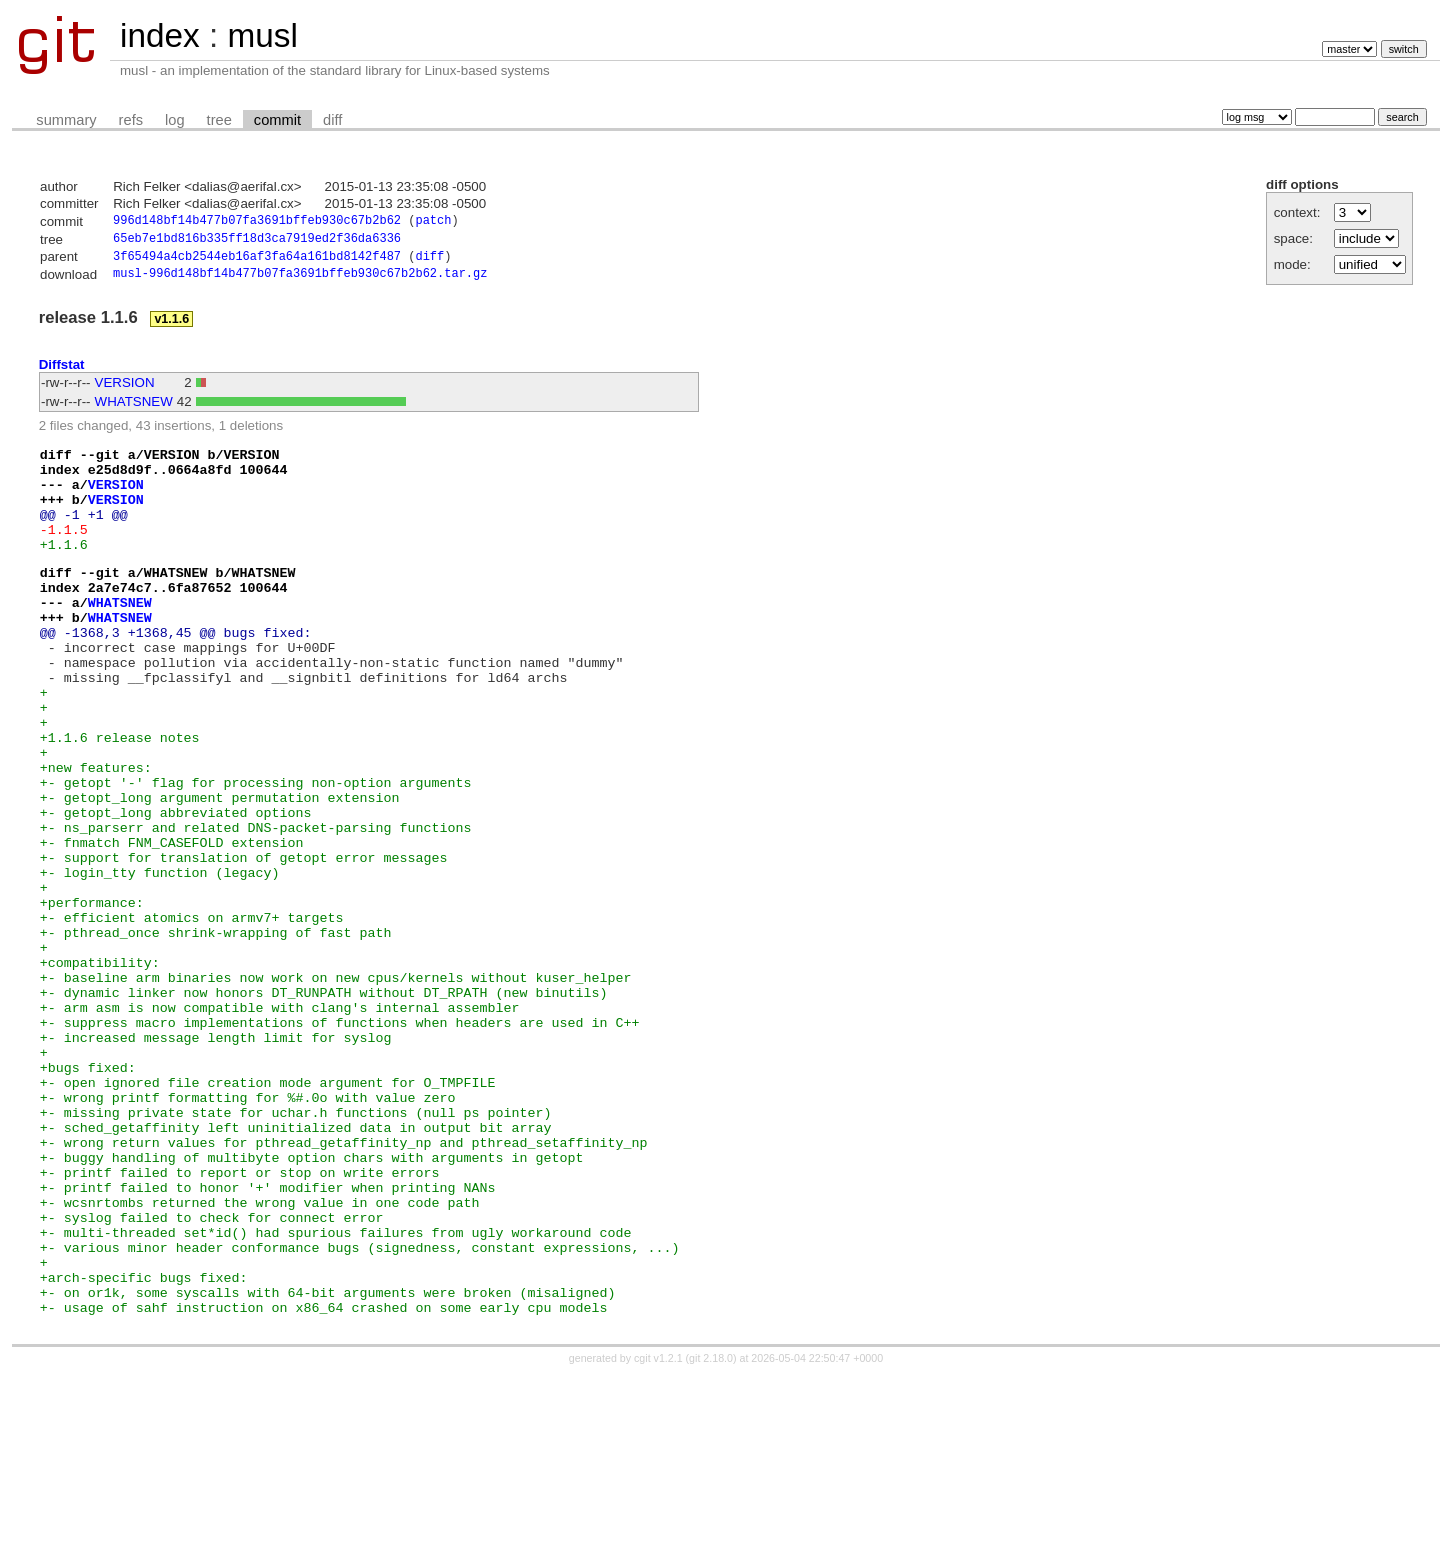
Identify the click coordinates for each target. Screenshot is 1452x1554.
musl (262, 35)
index (160, 35)
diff (332, 120)
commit (277, 120)
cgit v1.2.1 (658, 1536)
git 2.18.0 (711, 1536)
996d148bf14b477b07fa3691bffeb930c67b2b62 (257, 222)
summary (66, 120)
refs (131, 120)
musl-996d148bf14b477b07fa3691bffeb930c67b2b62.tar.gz (300, 280)
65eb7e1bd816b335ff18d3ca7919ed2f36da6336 (257, 241)
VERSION (125, 389)
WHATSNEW (134, 408)
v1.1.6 (171, 326)
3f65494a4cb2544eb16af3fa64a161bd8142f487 (257, 261)
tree (219, 120)
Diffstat (62, 370)
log (175, 120)
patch (433, 222)
